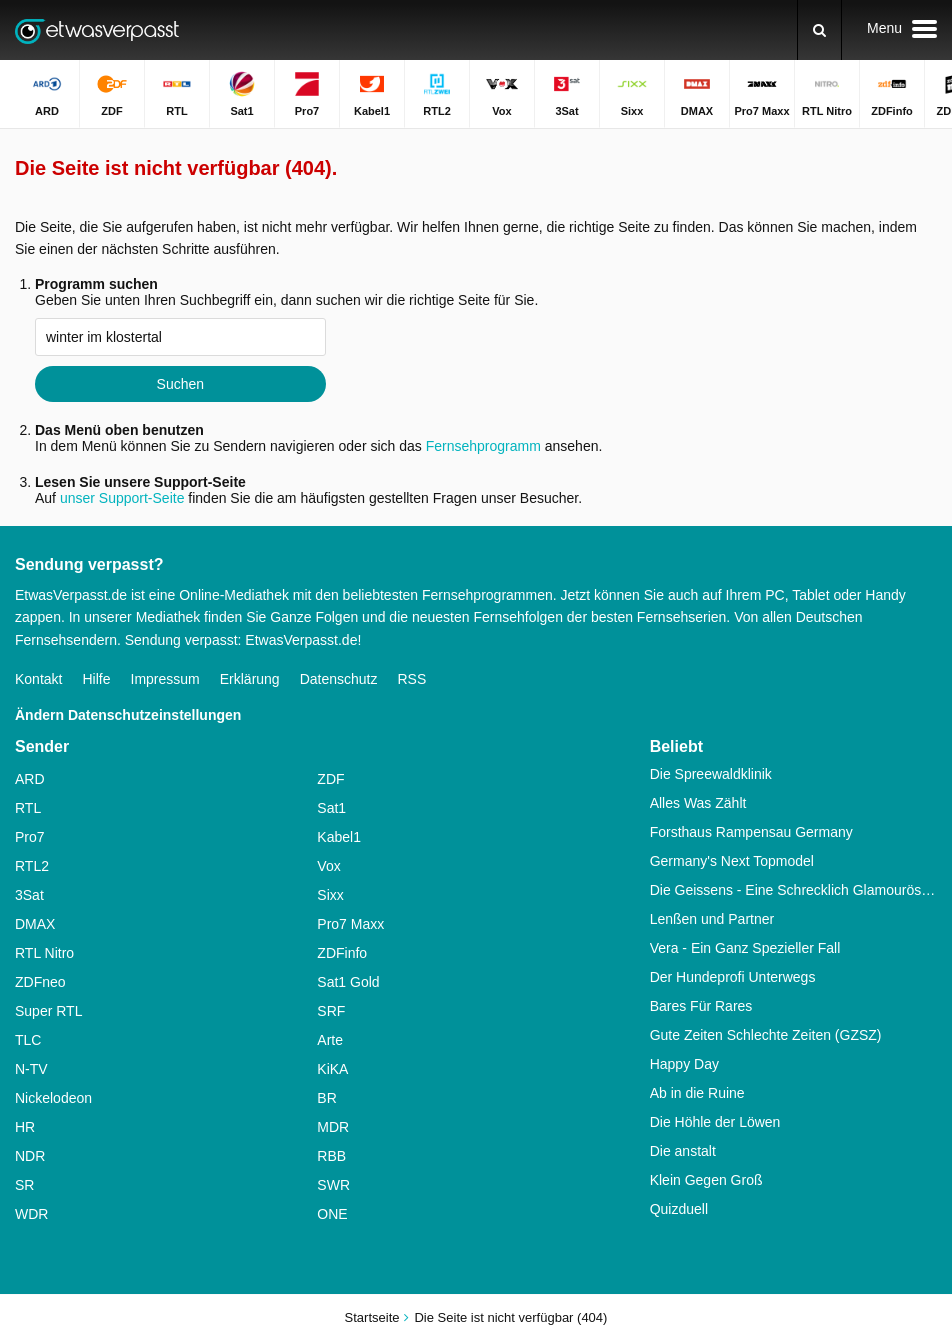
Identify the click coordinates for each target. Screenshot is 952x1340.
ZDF (330, 779)
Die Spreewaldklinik (711, 774)
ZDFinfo (342, 953)
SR (24, 1185)
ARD (30, 779)
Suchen (180, 384)
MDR (333, 1127)
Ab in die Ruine (697, 1093)
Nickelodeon (53, 1098)
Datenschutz (339, 679)
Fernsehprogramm (483, 446)
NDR (30, 1156)
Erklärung (250, 679)
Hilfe (96, 679)
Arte (330, 1040)
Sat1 (331, 808)
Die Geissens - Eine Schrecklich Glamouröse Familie (793, 890)
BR (326, 1098)
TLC (28, 1040)
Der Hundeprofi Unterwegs (733, 977)
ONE (332, 1214)
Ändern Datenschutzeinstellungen (128, 715)
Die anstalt (683, 1151)
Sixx (330, 895)
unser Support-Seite (122, 498)
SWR (333, 1185)
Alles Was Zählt (698, 803)
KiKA (332, 1069)
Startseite (372, 1317)
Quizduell (679, 1209)
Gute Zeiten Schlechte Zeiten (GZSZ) (766, 1035)
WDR (31, 1214)
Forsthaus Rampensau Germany (751, 832)
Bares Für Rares (701, 1006)
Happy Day (684, 1064)
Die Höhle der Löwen (715, 1122)
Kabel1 (339, 837)
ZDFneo (40, 982)
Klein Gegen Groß (706, 1180)
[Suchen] (819, 30)
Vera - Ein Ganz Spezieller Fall (745, 948)
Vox (328, 866)
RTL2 (32, 866)
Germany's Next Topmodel (732, 861)
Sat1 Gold (348, 982)
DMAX (35, 924)
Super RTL (48, 1011)
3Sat (29, 895)
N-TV (31, 1069)
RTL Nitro (44, 953)
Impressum (165, 679)
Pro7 (30, 837)
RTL (28, 808)
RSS (411, 679)
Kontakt (38, 679)
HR (25, 1127)
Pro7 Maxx (350, 924)
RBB (331, 1156)
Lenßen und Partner (712, 919)
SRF (331, 1011)
